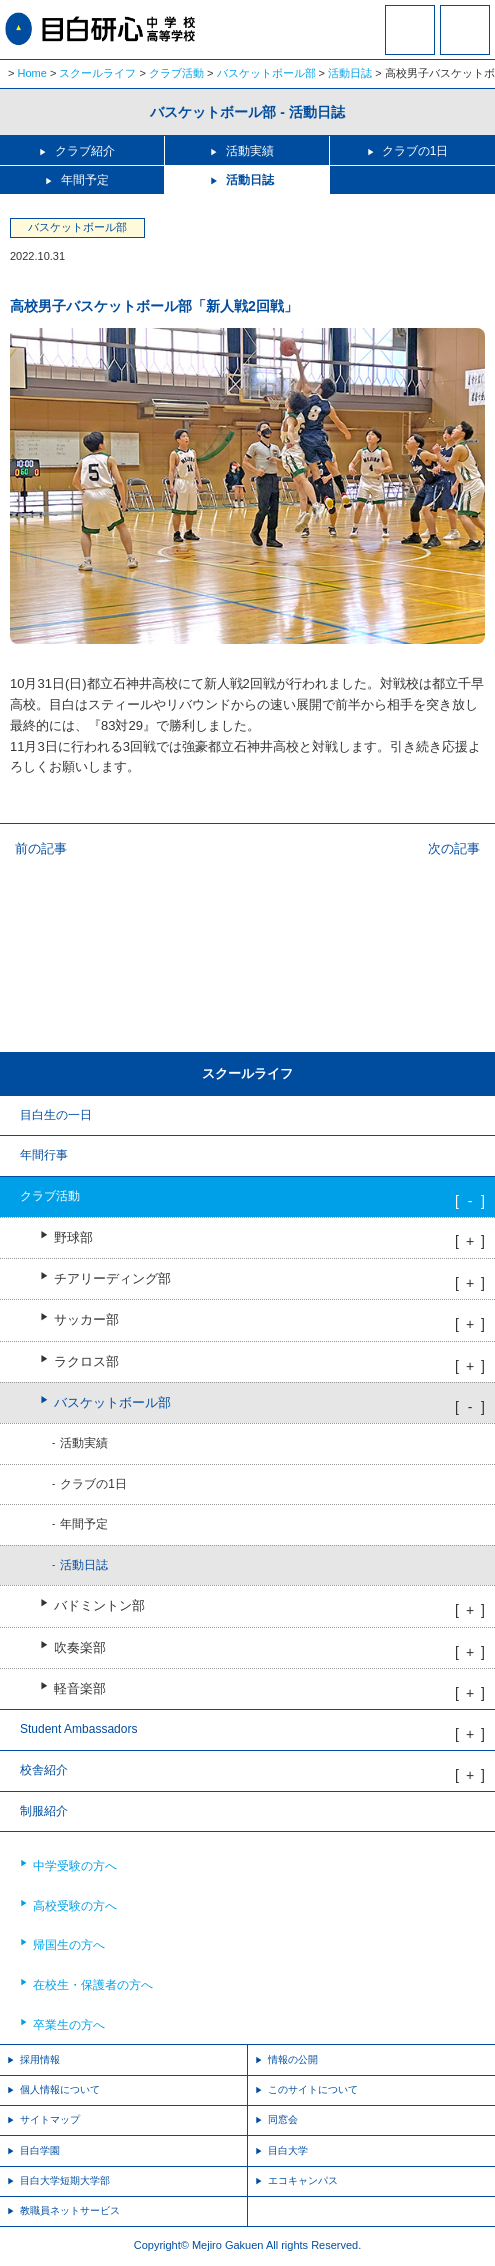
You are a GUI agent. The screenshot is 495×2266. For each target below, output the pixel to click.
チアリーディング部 (112, 1279)
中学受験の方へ (75, 1866)
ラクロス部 (86, 1362)
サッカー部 (86, 1320)
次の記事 (454, 848)
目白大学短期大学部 (65, 2180)
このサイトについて (313, 2089)
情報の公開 (293, 2059)
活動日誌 (350, 73)
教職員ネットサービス (70, 2210)
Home (32, 73)
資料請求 (410, 43)
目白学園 (40, 2150)
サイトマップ (50, 2119)
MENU (465, 30)
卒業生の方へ (69, 2025)
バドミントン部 (99, 1606)
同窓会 (283, 2119)
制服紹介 (44, 1811)
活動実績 (250, 151)
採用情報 (40, 2059)
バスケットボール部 (266, 73)
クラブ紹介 (85, 151)
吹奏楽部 (80, 1648)
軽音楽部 (80, 1689)
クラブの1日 (415, 151)
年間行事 (44, 1155)
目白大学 (288, 2150)
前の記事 (41, 848)
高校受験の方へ (75, 1906)
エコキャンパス (303, 2180)
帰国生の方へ (69, 1945)
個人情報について (60, 2089)
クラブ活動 (176, 73)
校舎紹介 (44, 1770)
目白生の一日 (56, 1115)
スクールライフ (97, 73)
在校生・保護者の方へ (93, 1985)
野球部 (73, 1238)
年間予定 (85, 180)
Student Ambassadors (78, 1729)
